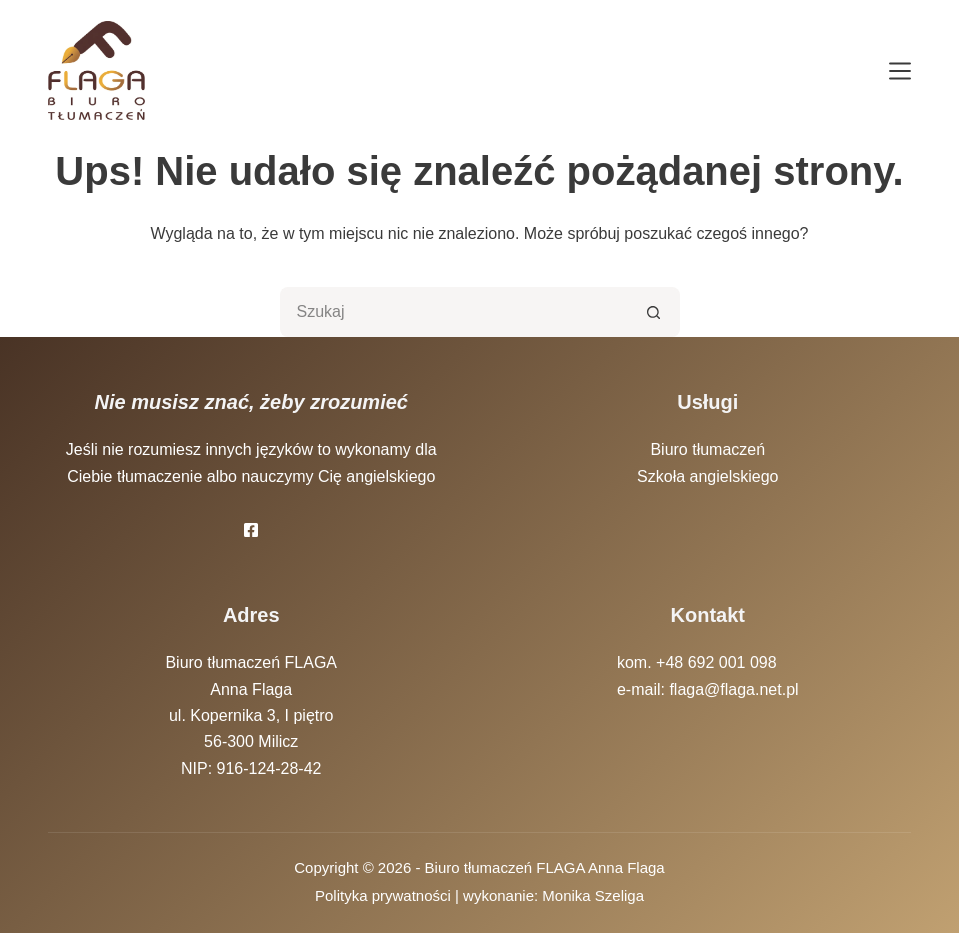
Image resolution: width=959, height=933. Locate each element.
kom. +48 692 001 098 (697, 662)
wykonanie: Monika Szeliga (553, 895)
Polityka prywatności (383, 895)
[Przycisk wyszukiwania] (655, 312)
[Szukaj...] (455, 312)
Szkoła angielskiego (707, 476)
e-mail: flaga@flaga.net (699, 689)
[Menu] (900, 71)
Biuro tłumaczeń (707, 449)
